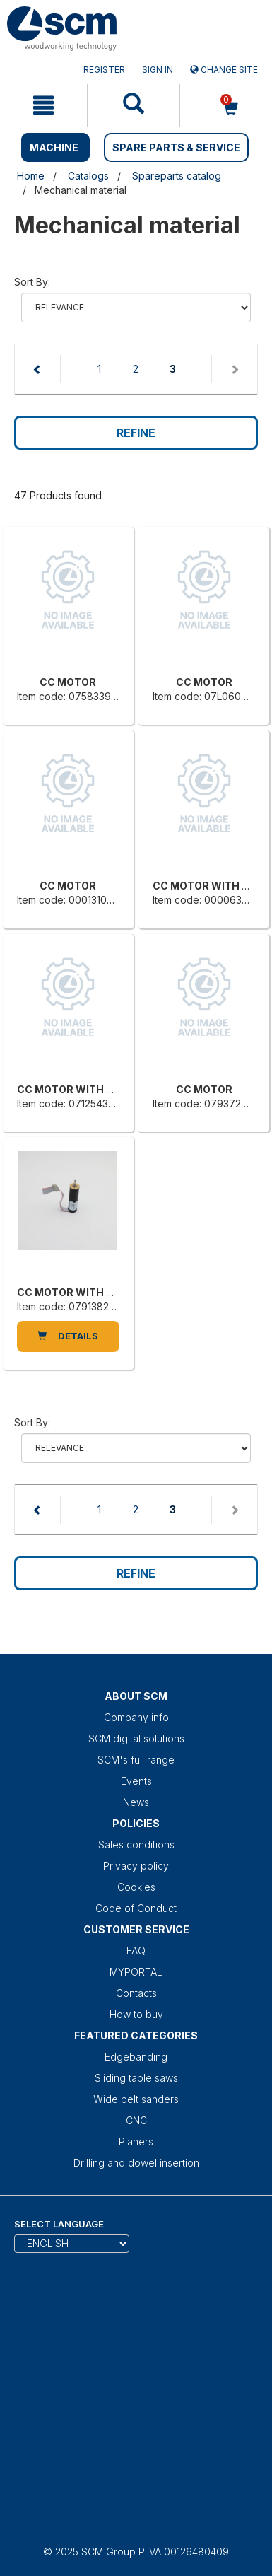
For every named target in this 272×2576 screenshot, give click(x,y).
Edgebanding (136, 2057)
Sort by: (32, 282)
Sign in (157, 69)
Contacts (136, 1993)
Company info (136, 1717)
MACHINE (54, 147)
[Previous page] (38, 369)
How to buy (136, 2014)
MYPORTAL (136, 1972)
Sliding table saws (136, 2078)
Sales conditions (136, 1844)
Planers (136, 2141)
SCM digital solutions (136, 1738)
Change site (224, 69)
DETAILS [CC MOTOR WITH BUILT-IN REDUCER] (67, 1335)
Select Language (59, 2224)
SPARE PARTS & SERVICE (176, 147)
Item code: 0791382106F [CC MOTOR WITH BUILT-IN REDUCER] (74, 1306)
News (136, 1802)
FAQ (136, 1951)
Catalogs (88, 176)
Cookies (136, 1887)
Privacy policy (136, 1866)
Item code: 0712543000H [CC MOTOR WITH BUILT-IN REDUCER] (75, 1103)
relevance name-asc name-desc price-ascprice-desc (136, 307)
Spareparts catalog (176, 176)
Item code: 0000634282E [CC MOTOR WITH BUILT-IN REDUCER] (212, 900)
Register (104, 69)
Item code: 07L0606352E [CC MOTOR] (211, 696)
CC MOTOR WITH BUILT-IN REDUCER (109, 1089)
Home (31, 176)
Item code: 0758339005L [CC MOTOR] (75, 696)
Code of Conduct (136, 1908)
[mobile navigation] (43, 105)
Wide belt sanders (136, 2099)
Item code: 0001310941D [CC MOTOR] (73, 900)
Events (136, 1781)
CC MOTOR (68, 682)
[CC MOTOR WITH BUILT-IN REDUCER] (204, 808)
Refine (136, 433)
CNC (136, 2120)
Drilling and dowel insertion (136, 2163)
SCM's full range (136, 1760)
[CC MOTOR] (68, 604)
